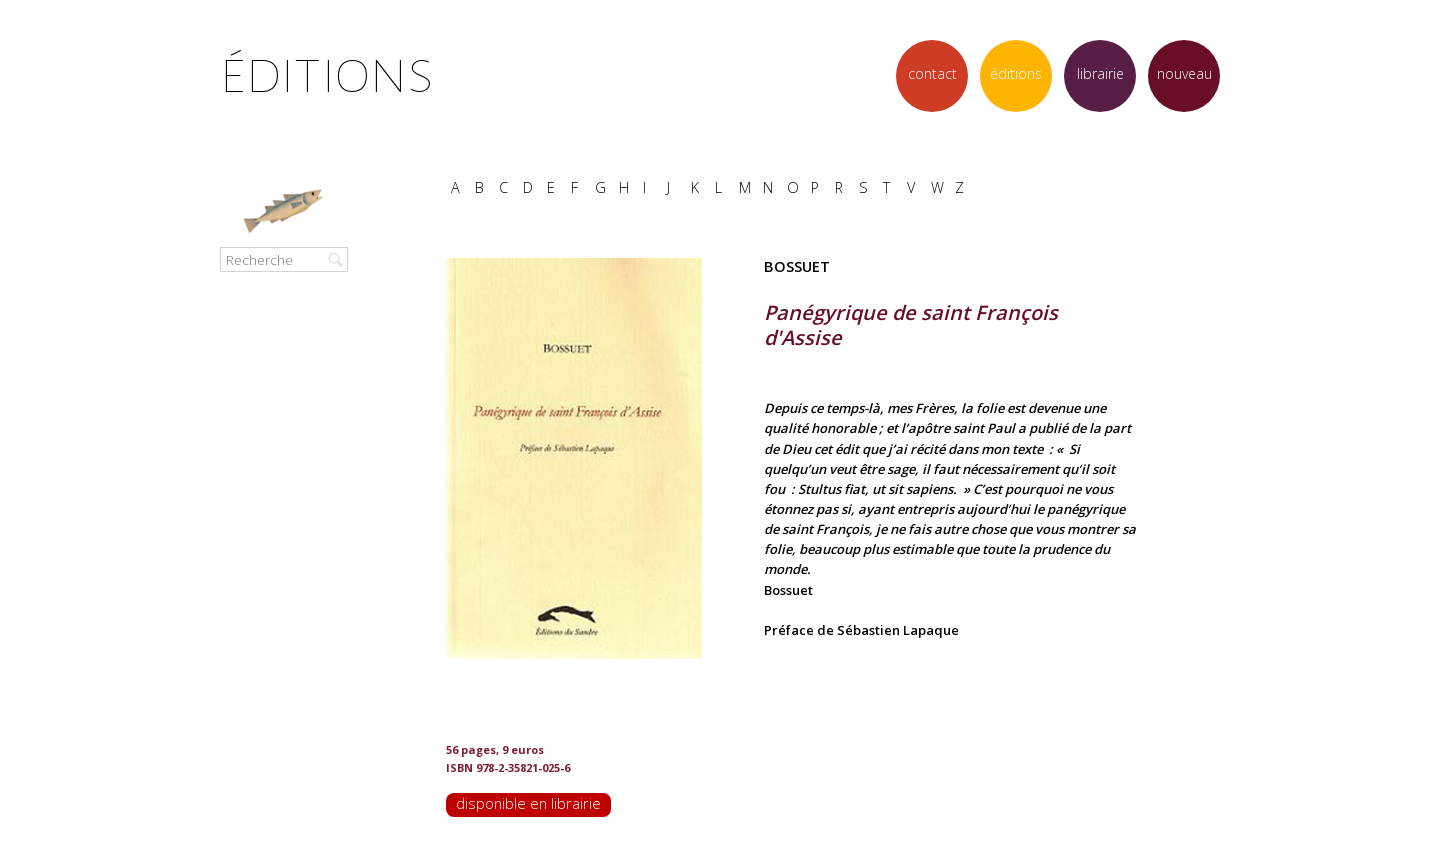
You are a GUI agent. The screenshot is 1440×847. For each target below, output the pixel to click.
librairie (1100, 73)
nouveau (1184, 73)
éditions (1016, 73)
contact (932, 73)
